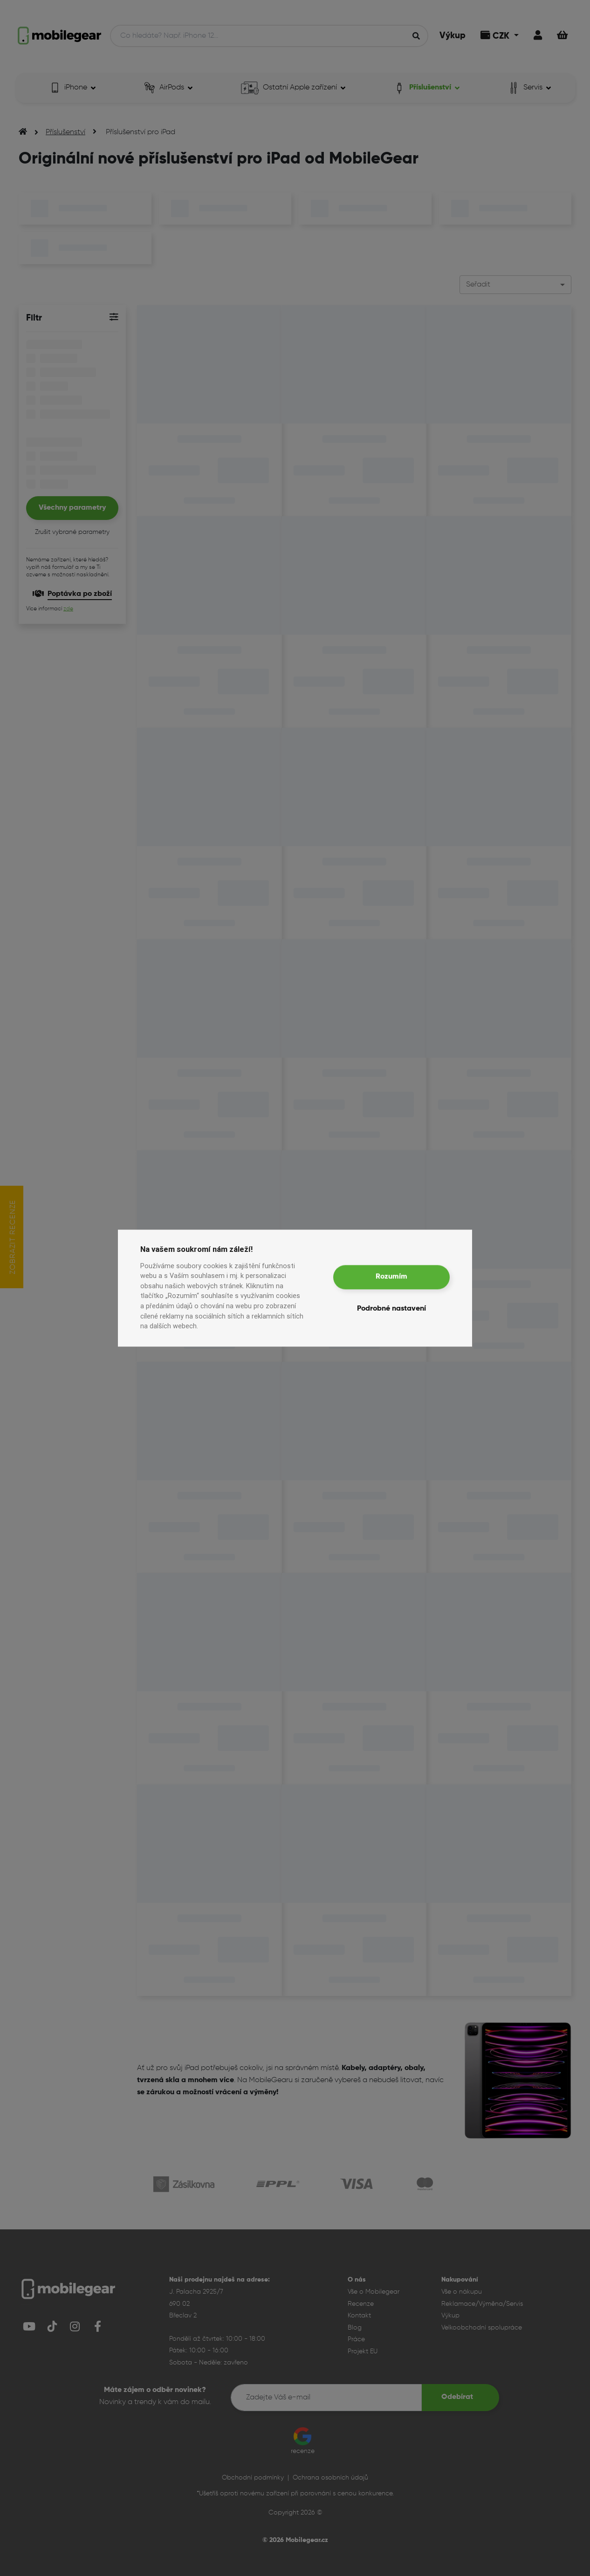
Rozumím (391, 1277)
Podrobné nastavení (391, 1308)
